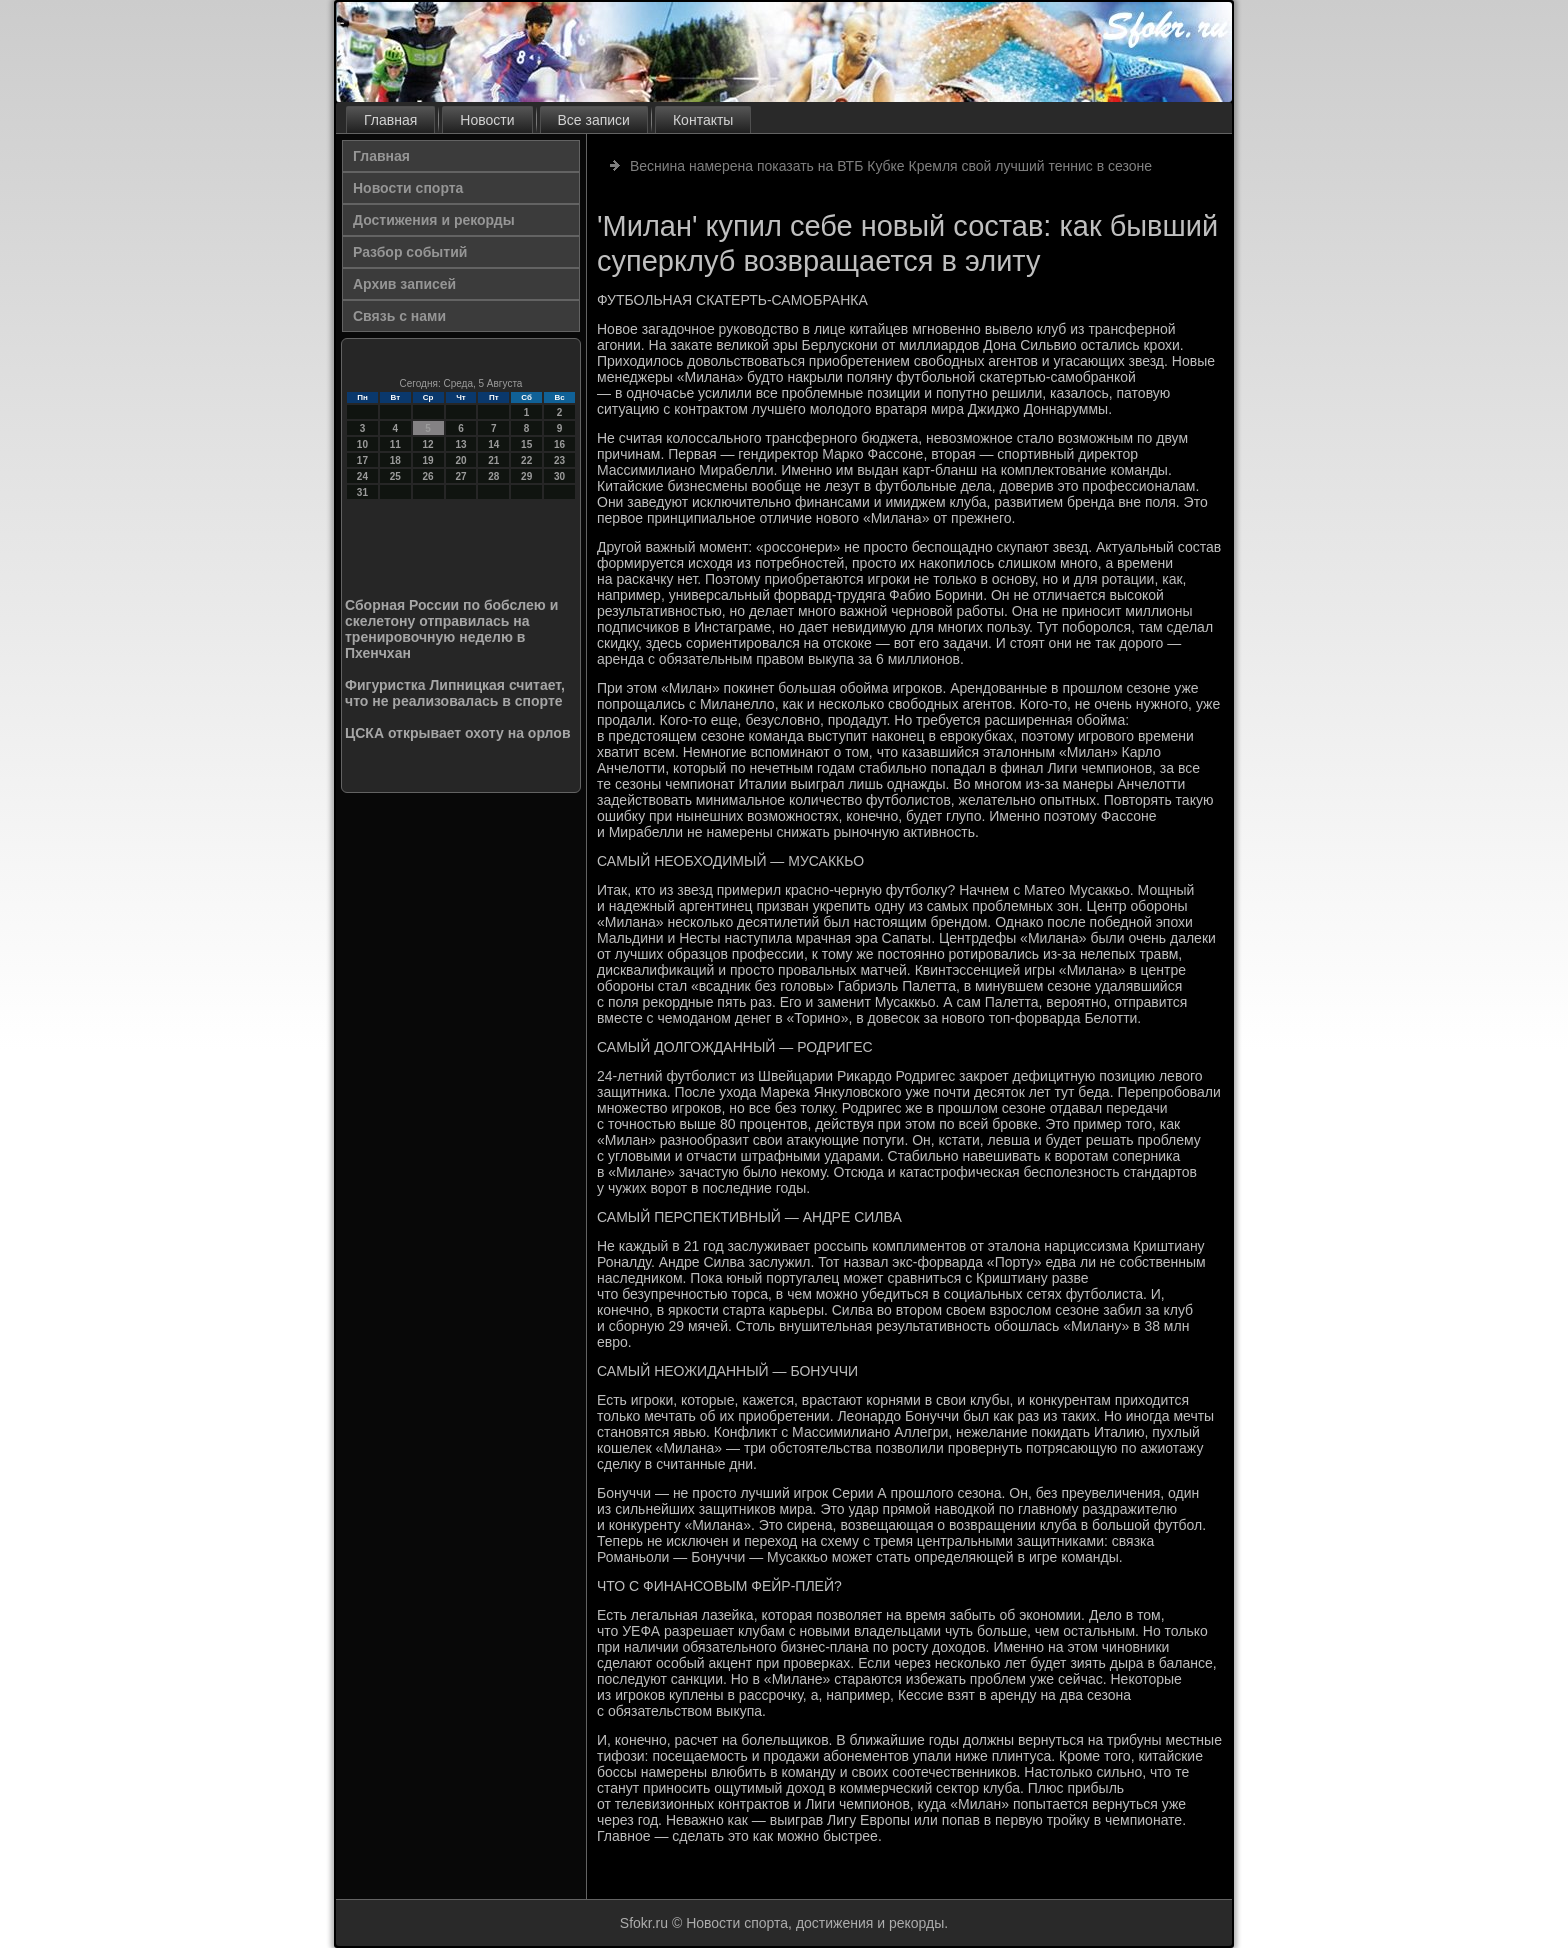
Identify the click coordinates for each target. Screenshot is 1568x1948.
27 (460, 476)
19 (428, 460)
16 (559, 444)
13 (460, 444)
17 (362, 460)
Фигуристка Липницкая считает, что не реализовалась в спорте (455, 693)
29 (526, 476)
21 (493, 460)
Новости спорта (408, 188)
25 (395, 476)
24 (362, 476)
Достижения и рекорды (434, 220)
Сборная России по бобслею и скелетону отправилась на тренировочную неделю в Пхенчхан (451, 629)
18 (395, 460)
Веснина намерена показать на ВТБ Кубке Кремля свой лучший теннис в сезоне (891, 166)
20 (460, 460)
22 (526, 460)
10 (362, 444)
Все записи (594, 120)
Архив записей (404, 284)
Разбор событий (410, 252)
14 (493, 444)
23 (559, 460)
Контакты (703, 120)
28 (493, 476)
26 (428, 476)
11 (395, 444)
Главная (390, 120)
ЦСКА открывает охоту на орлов (458, 733)
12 (428, 444)
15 (526, 444)
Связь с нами (399, 316)
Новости (487, 120)
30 (559, 476)
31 (362, 492)
